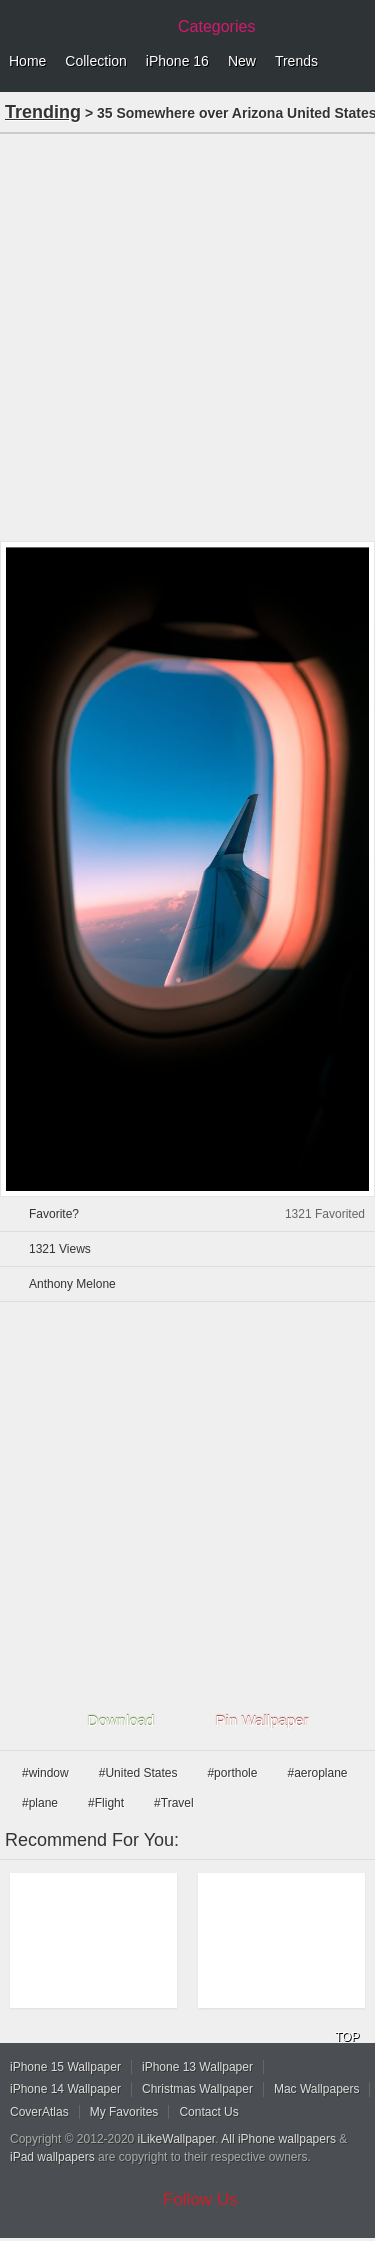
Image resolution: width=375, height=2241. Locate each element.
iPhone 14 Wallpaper (65, 2089)
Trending (43, 112)
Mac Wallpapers (317, 2089)
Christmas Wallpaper (197, 2089)
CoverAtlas (39, 2112)
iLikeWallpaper (177, 2139)
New (242, 61)
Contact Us (208, 2112)
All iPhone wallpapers (278, 2139)
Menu (355, 62)
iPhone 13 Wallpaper (197, 2067)
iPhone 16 (177, 61)
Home (27, 61)
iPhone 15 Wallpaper (65, 2067)
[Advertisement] (187, 335)
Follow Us (200, 2199)
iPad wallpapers (52, 2157)
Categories (216, 26)
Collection (95, 61)
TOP (347, 2037)
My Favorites (124, 2112)
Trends (296, 61)
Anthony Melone (72, 1284)
